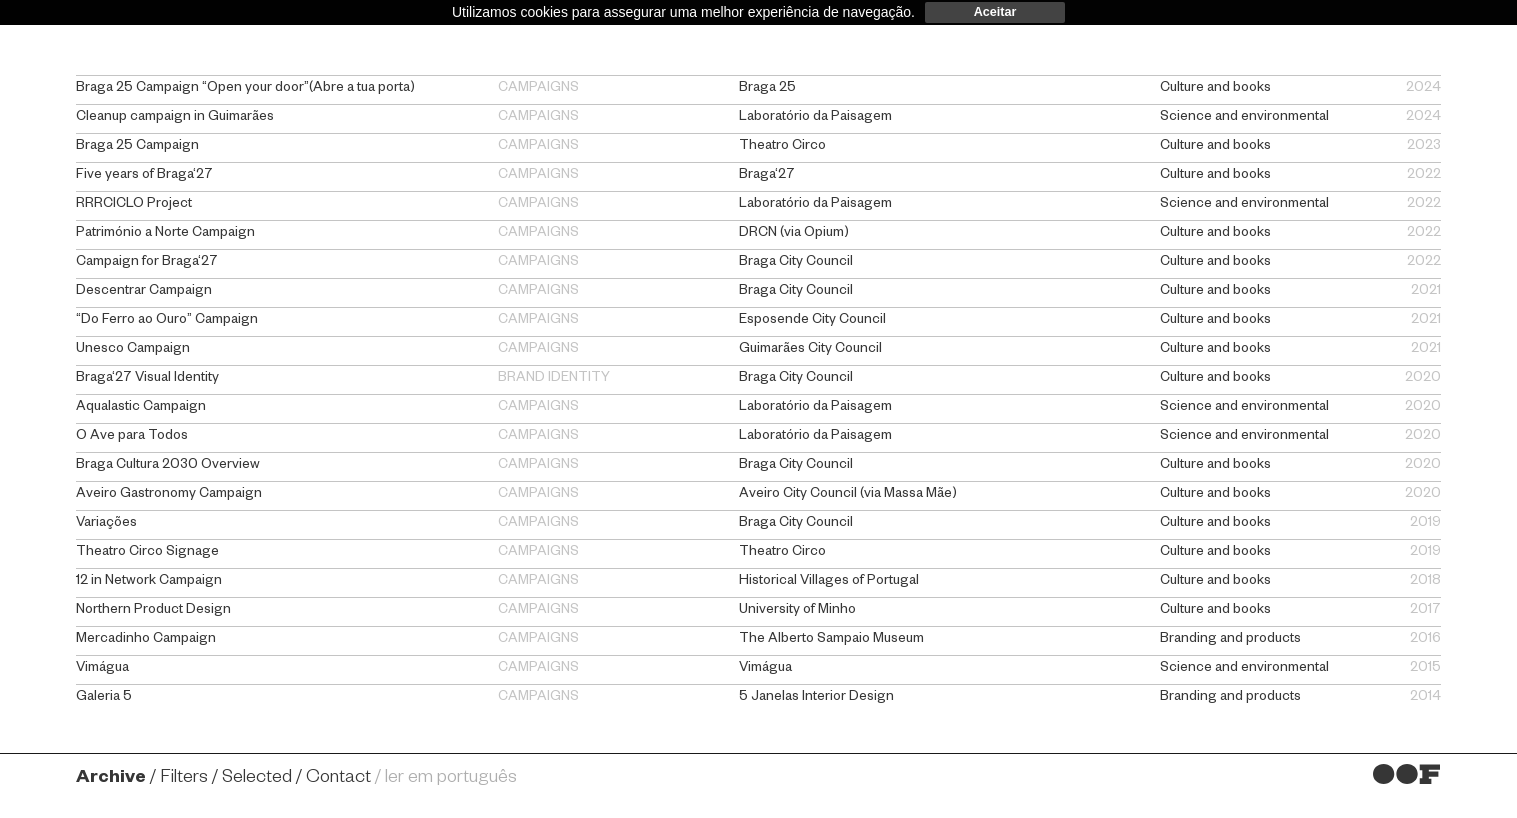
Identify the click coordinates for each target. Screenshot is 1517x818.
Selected (257, 779)
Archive (111, 779)
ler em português (451, 779)
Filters (184, 779)
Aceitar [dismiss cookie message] (995, 12)
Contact (338, 779)
